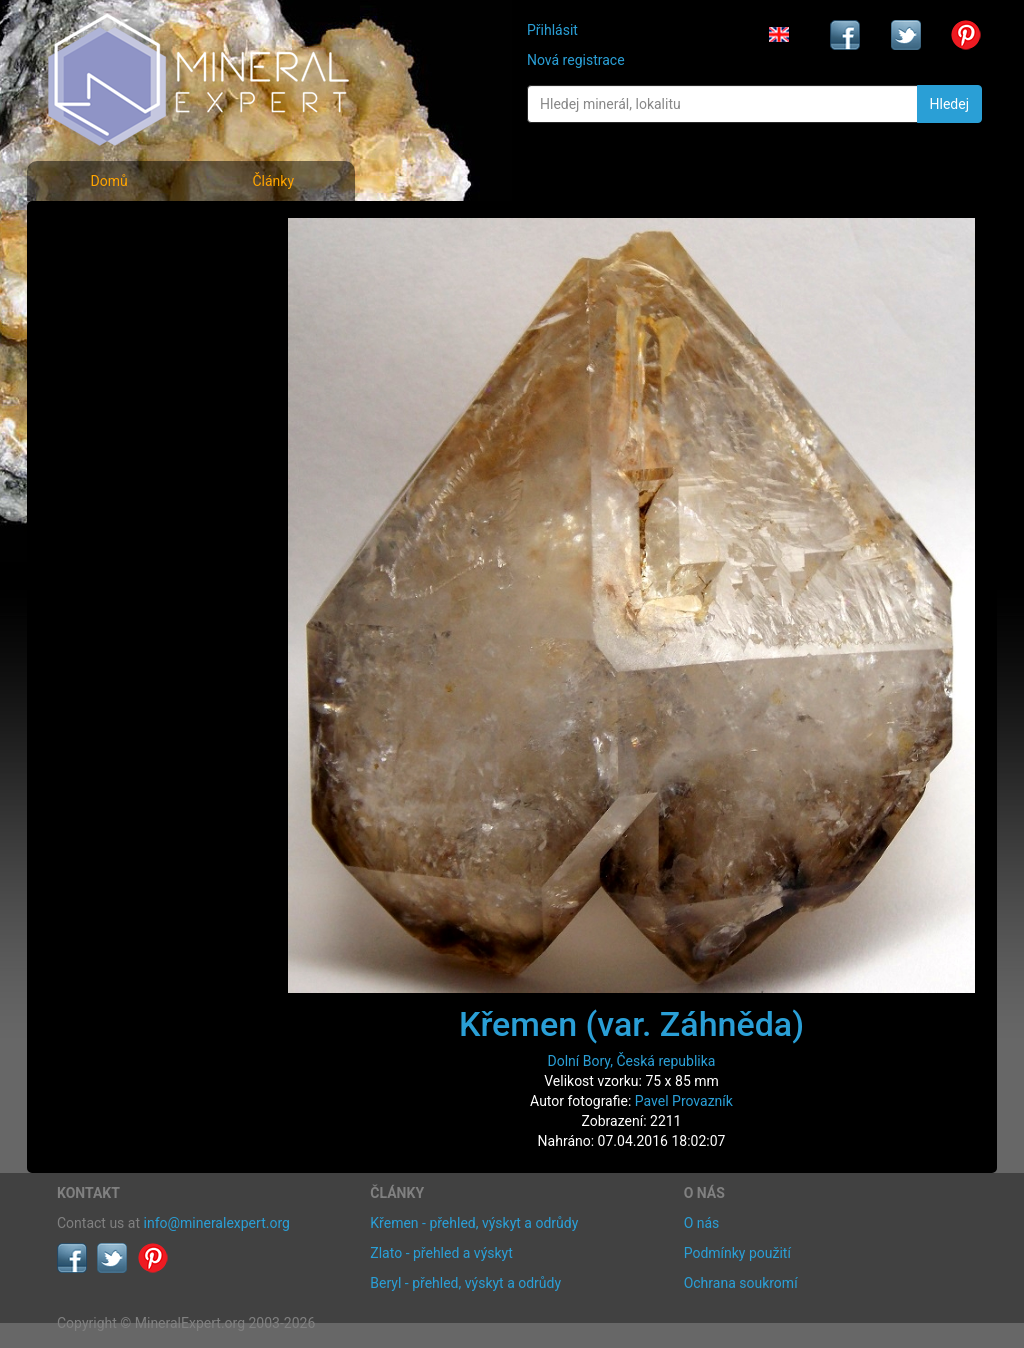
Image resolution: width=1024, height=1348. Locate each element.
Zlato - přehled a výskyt (441, 1253)
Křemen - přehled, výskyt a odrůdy (474, 1223)
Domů (108, 181)
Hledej (949, 104)
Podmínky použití (737, 1253)
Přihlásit (552, 30)
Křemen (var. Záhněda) (631, 1024)
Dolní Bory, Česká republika (632, 1061)
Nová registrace (576, 60)
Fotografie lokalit (126, 318)
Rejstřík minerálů (126, 274)
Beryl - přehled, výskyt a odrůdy (465, 1283)
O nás (702, 1223)
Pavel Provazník (684, 1101)
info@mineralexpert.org (217, 1223)
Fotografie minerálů (136, 230)
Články (273, 181)
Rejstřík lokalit (115, 362)
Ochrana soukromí (741, 1283)
